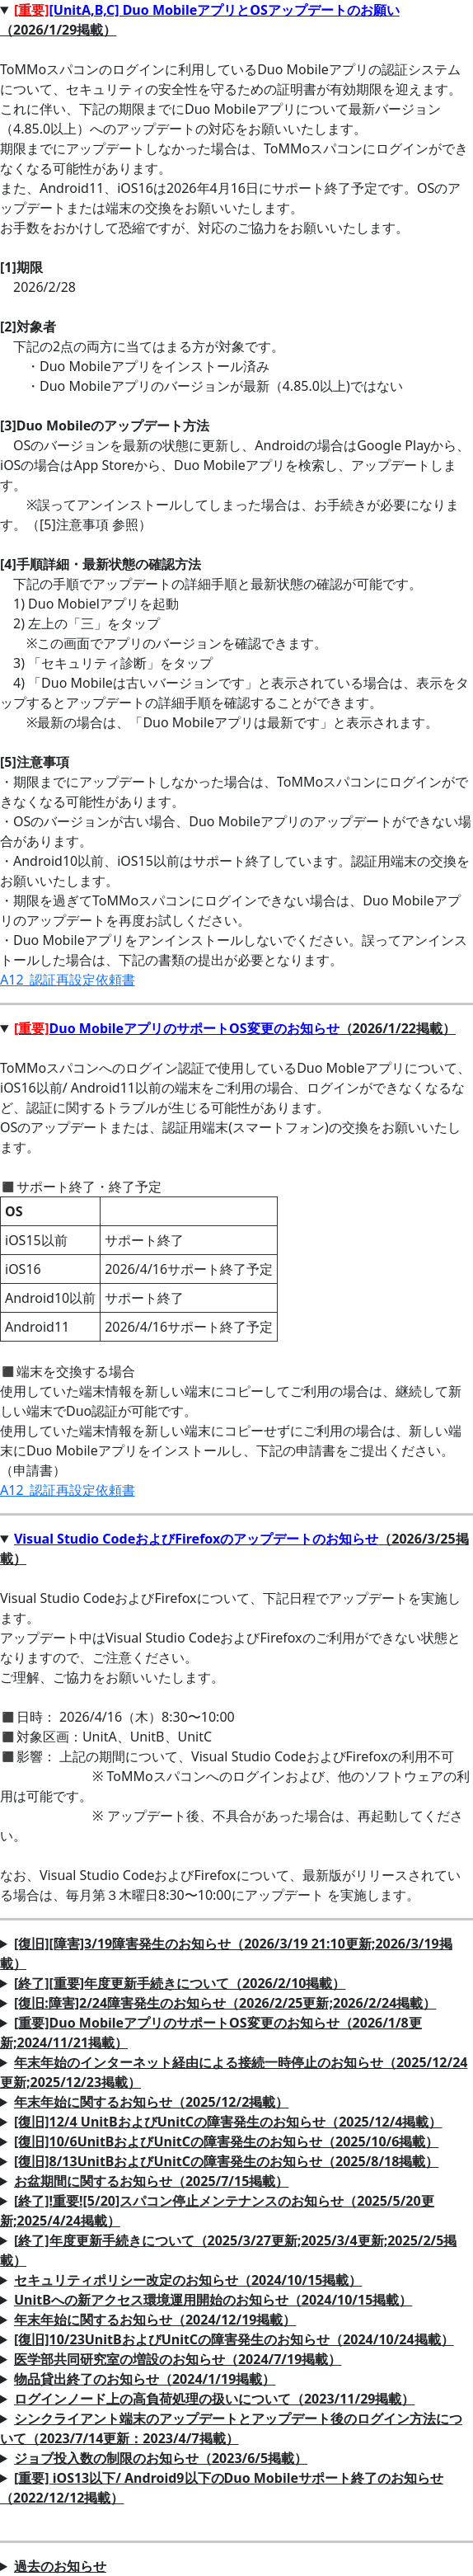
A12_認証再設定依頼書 (67, 980)
